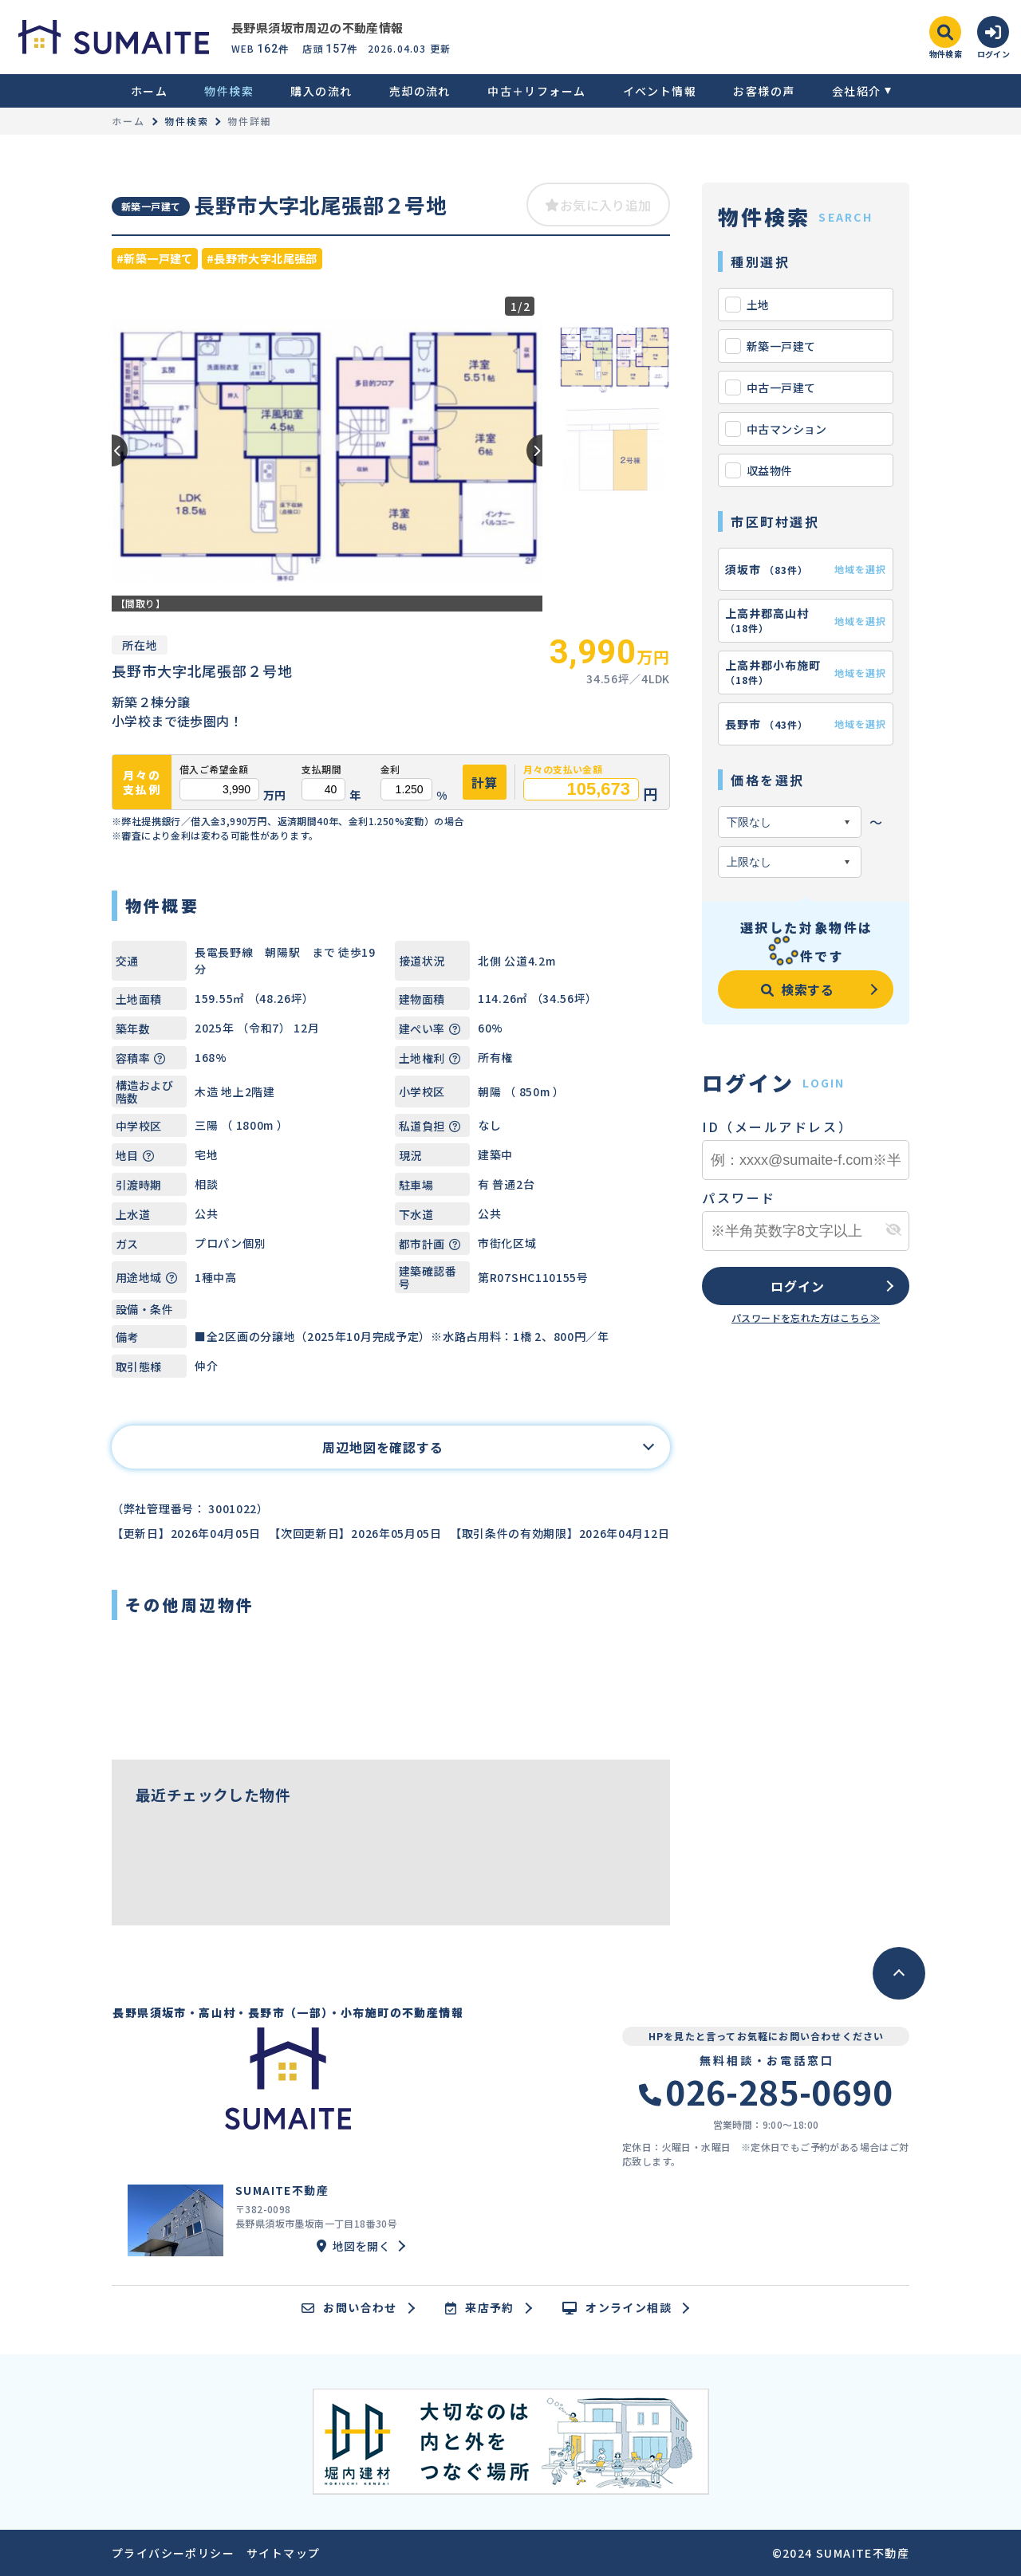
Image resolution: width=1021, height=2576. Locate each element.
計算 (485, 782)
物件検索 (229, 91)
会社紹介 (856, 91)
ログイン (797, 1286)
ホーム (149, 91)
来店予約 (479, 2308)
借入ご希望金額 (214, 769)
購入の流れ (321, 91)
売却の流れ (420, 91)
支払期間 (321, 769)
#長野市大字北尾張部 (262, 258)
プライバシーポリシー (173, 2552)
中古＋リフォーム (536, 91)
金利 (390, 769)
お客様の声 (763, 91)
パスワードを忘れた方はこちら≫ (805, 1317)
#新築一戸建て (154, 258)
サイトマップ (283, 2552)
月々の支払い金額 (562, 769)
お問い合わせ (349, 2308)
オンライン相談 (617, 2308)
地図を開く (353, 2246)
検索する (797, 989)
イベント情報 (659, 91)
